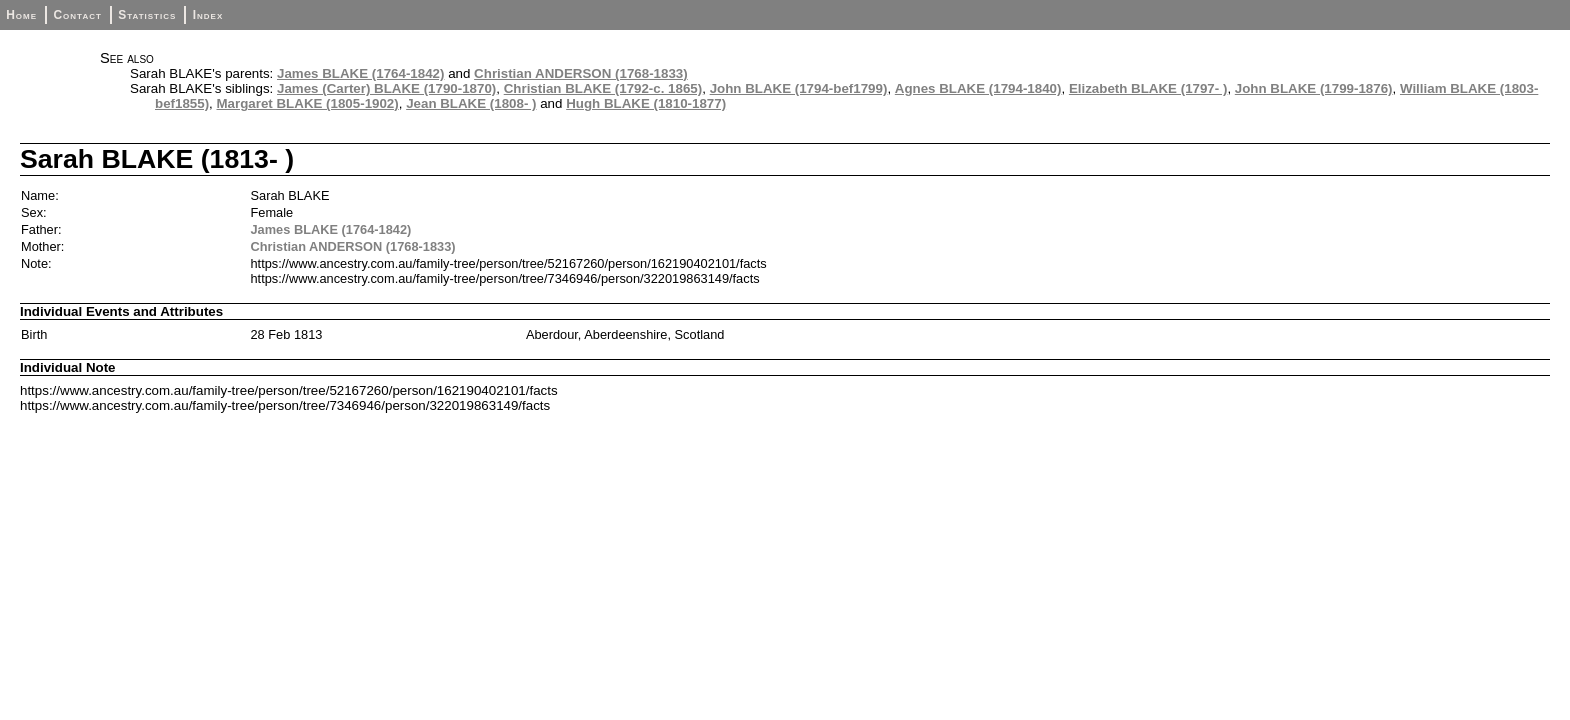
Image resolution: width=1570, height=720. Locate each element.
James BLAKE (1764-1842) (360, 73)
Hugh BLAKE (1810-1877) (646, 103)
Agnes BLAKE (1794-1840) (978, 88)
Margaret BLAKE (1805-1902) (308, 103)
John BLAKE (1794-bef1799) (799, 88)
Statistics (147, 15)
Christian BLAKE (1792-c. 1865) (603, 88)
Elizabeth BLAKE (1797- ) (1148, 88)
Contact (77, 15)
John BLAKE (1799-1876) (1314, 88)
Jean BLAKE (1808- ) (471, 103)
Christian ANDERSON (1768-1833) (581, 73)
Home (21, 15)
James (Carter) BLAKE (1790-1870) (386, 88)
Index (208, 15)
